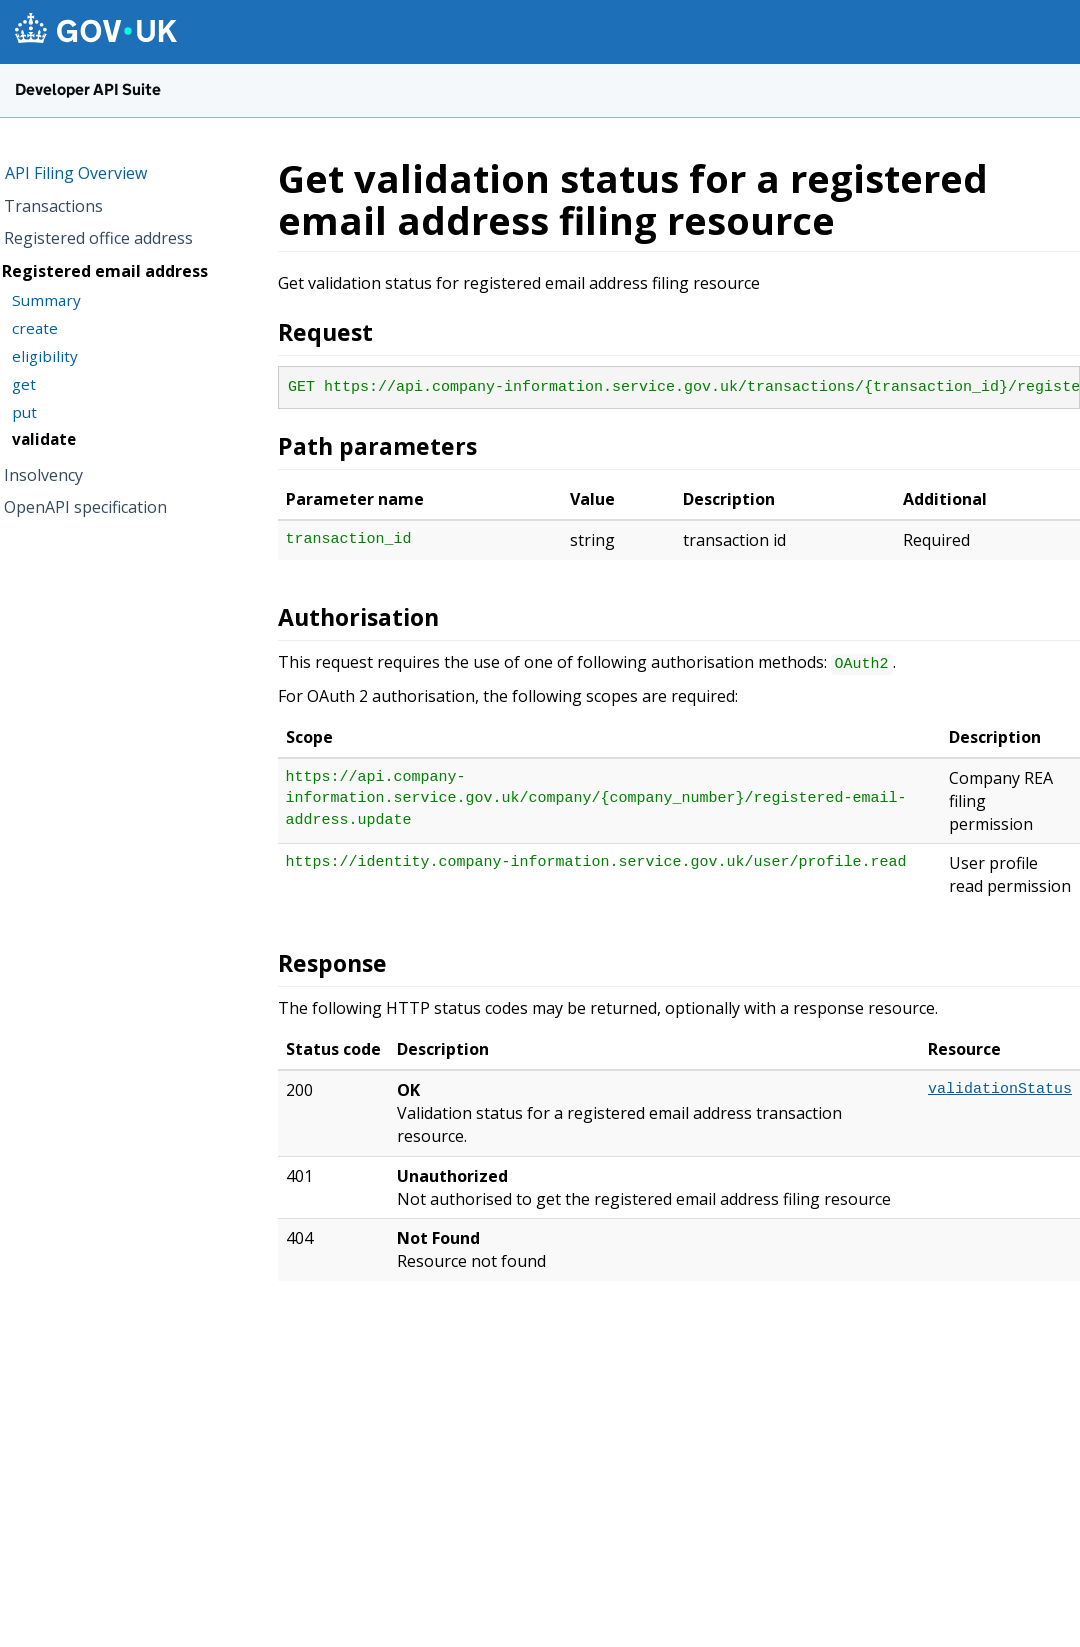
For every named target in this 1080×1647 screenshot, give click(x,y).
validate (44, 439)
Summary (46, 300)
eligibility (45, 356)
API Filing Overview (76, 173)
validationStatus (1000, 1089)
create (35, 328)
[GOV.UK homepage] (96, 30)
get (24, 384)
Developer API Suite (88, 89)
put (24, 412)
